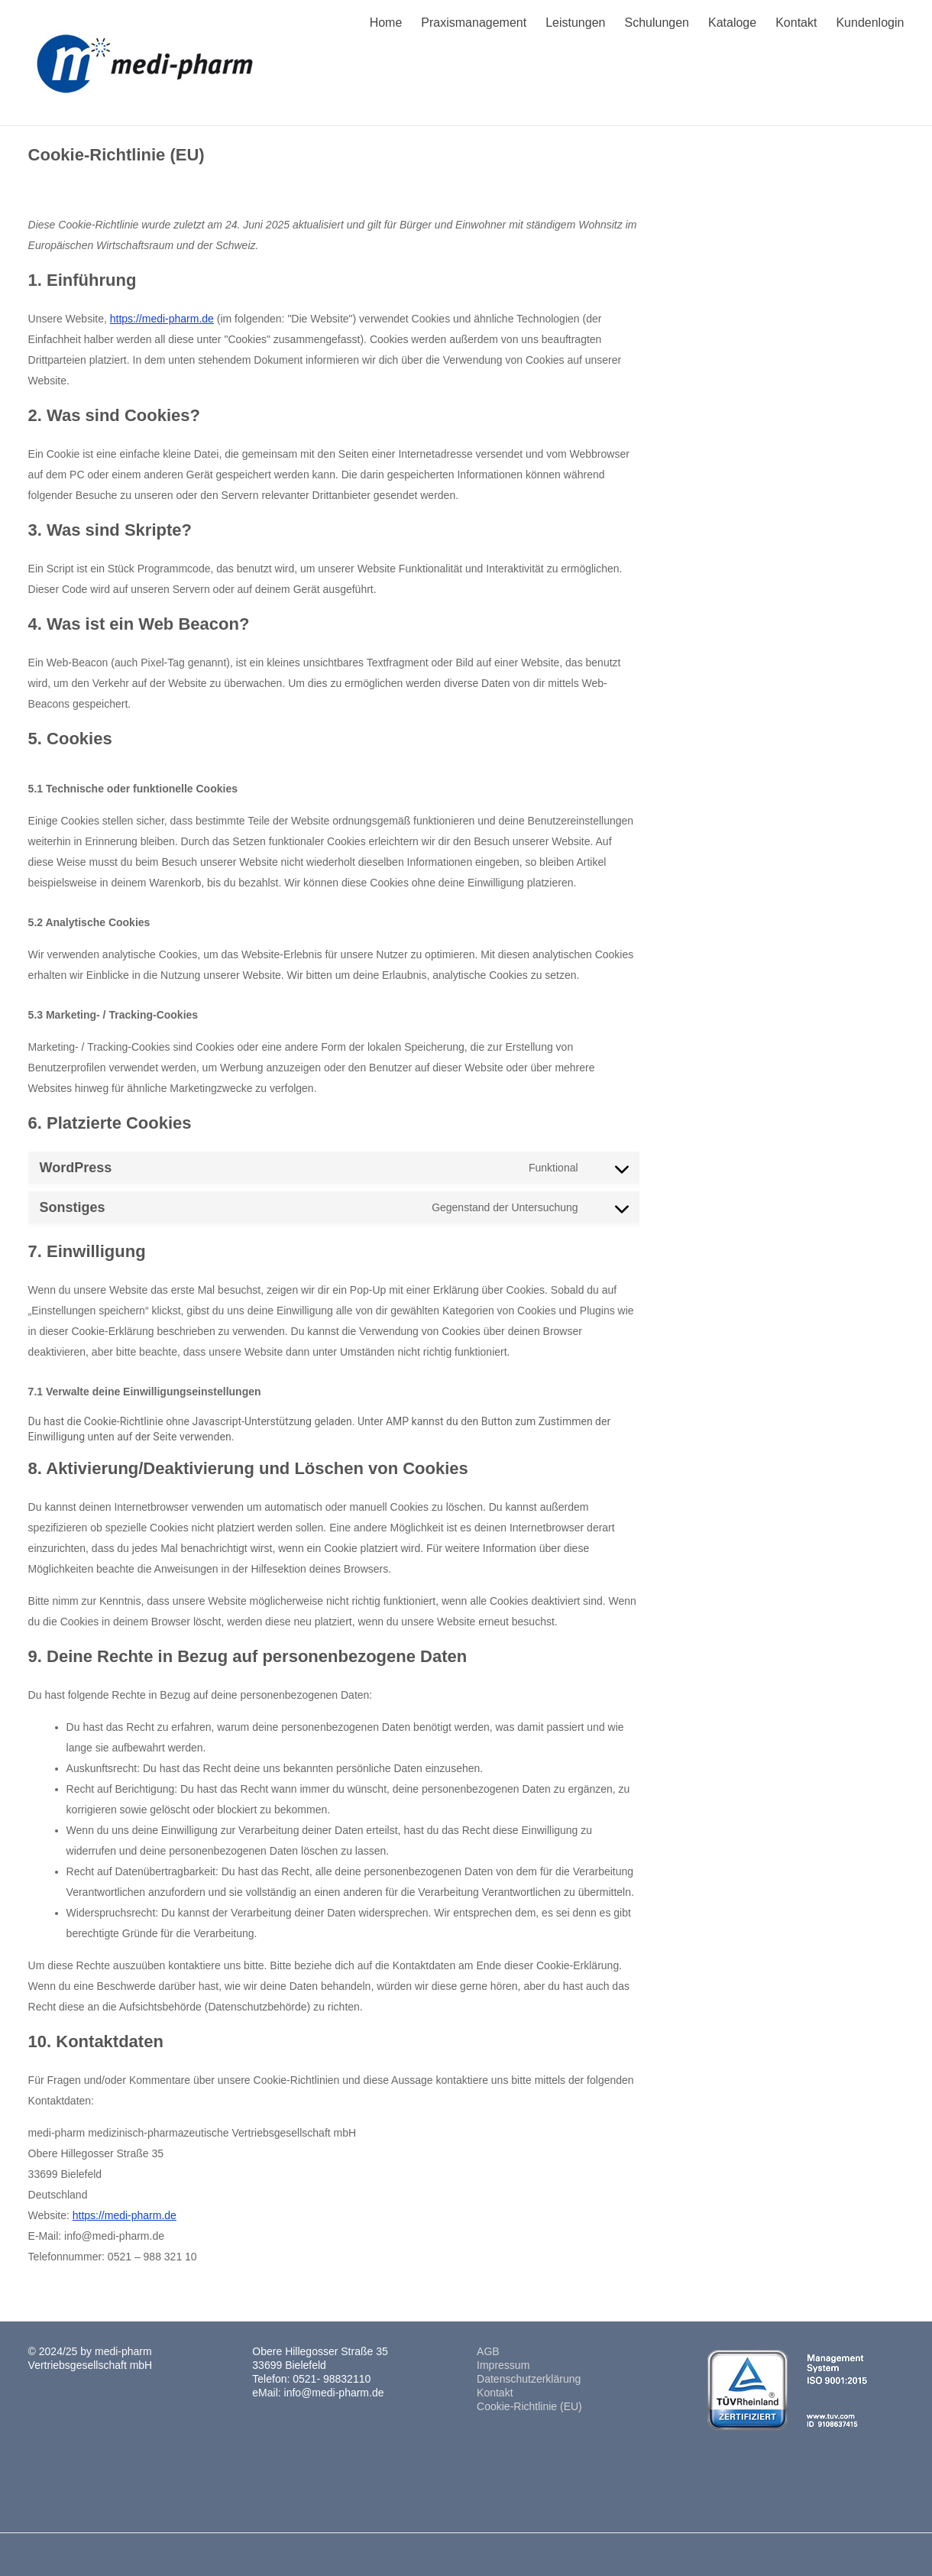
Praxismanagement (473, 22)
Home (386, 22)
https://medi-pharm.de (162, 319)
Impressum (503, 2365)
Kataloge (732, 22)
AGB (488, 2351)
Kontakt (796, 22)
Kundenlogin (870, 22)
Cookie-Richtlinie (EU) (529, 2406)
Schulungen (656, 22)
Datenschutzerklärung (529, 2379)
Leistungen (575, 22)
